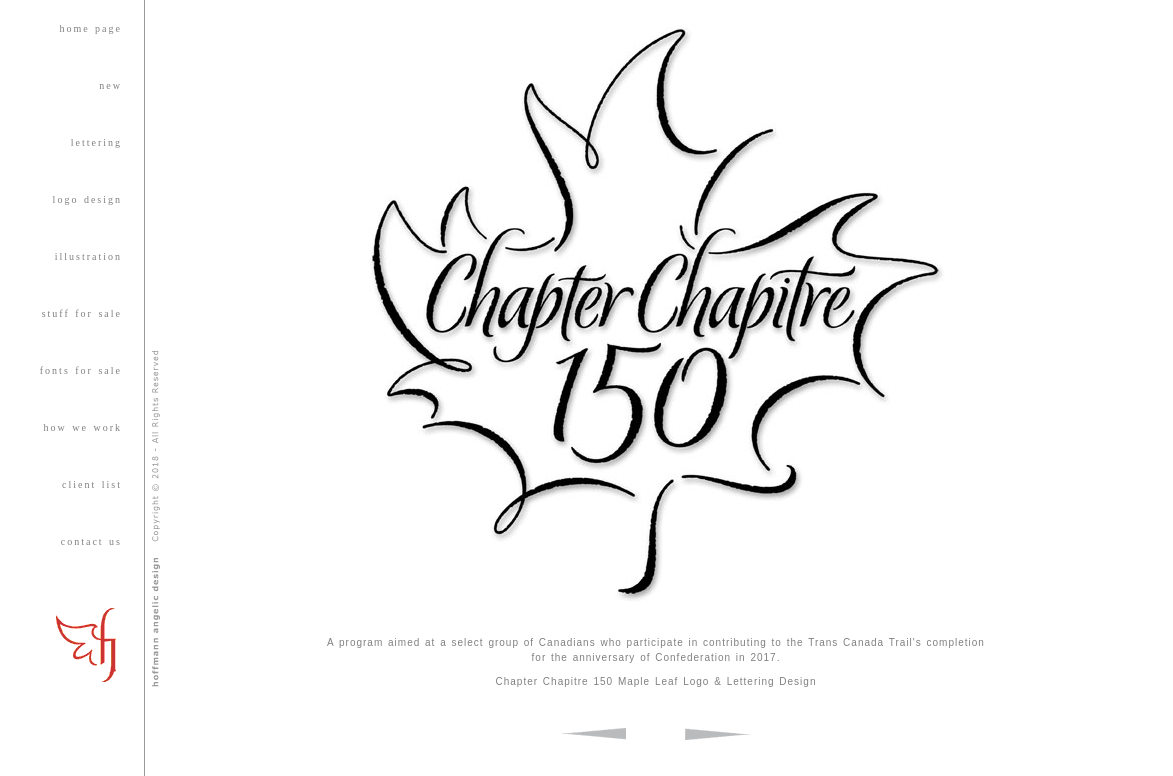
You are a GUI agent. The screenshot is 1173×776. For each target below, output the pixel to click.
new (110, 85)
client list (92, 484)
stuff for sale (82, 313)
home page (90, 28)
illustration (88, 256)
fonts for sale (81, 370)
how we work (83, 427)
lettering (96, 142)
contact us (91, 541)
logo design (87, 199)
